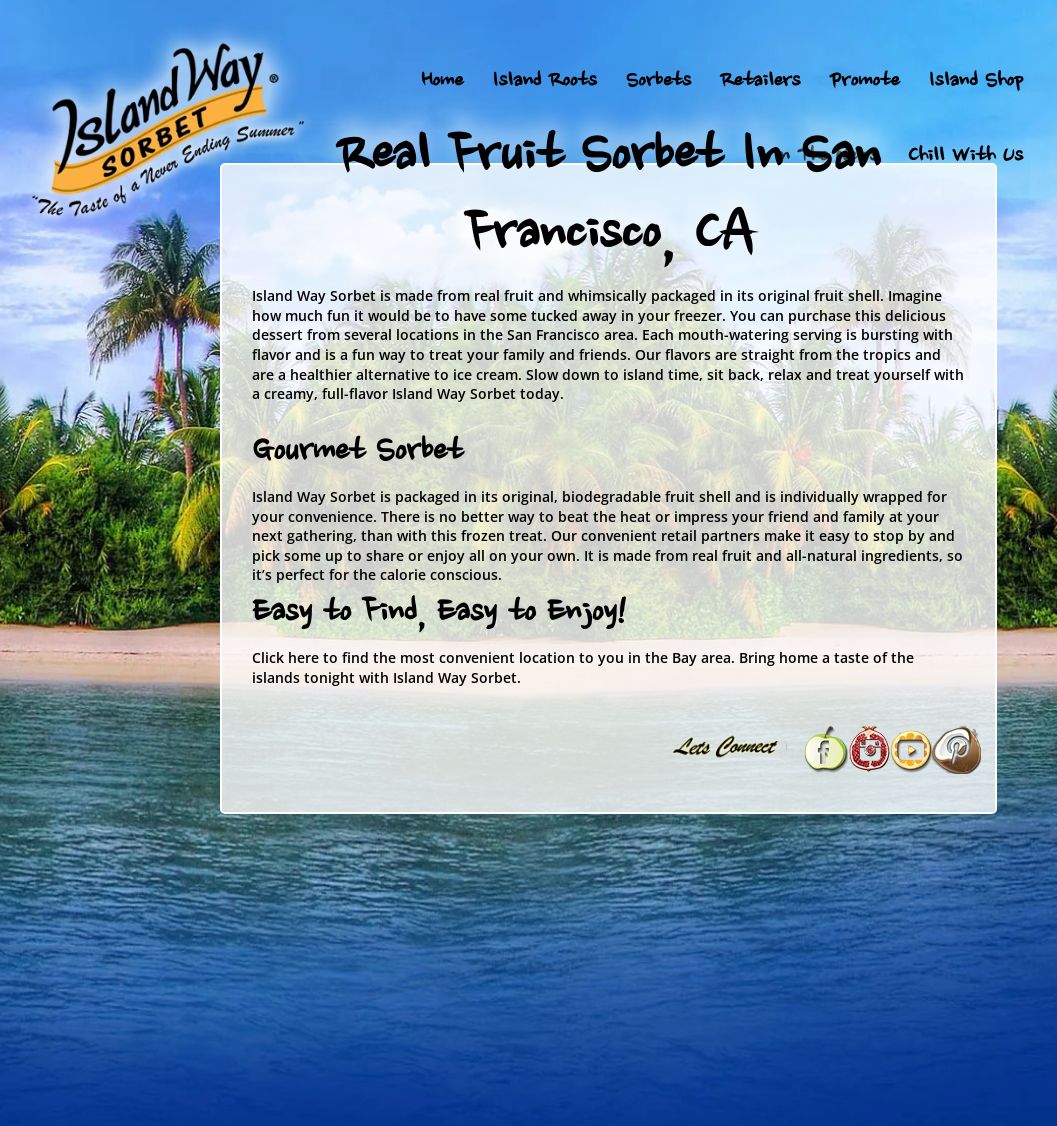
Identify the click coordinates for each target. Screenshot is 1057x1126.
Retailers (760, 82)
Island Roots (544, 82)
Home (442, 82)
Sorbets (658, 82)
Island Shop (975, 82)
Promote (864, 82)
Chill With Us (965, 157)
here (303, 657)
